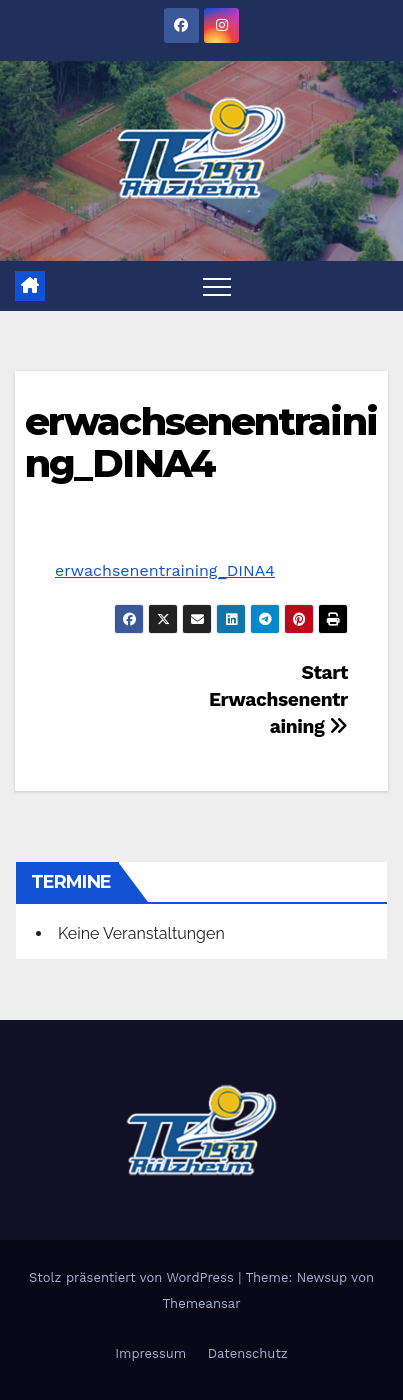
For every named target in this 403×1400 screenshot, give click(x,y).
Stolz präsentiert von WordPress (133, 1277)
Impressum (150, 1353)
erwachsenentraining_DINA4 (201, 442)
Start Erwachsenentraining (278, 699)
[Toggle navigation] (217, 286)
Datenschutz (248, 1353)
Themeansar (202, 1303)
